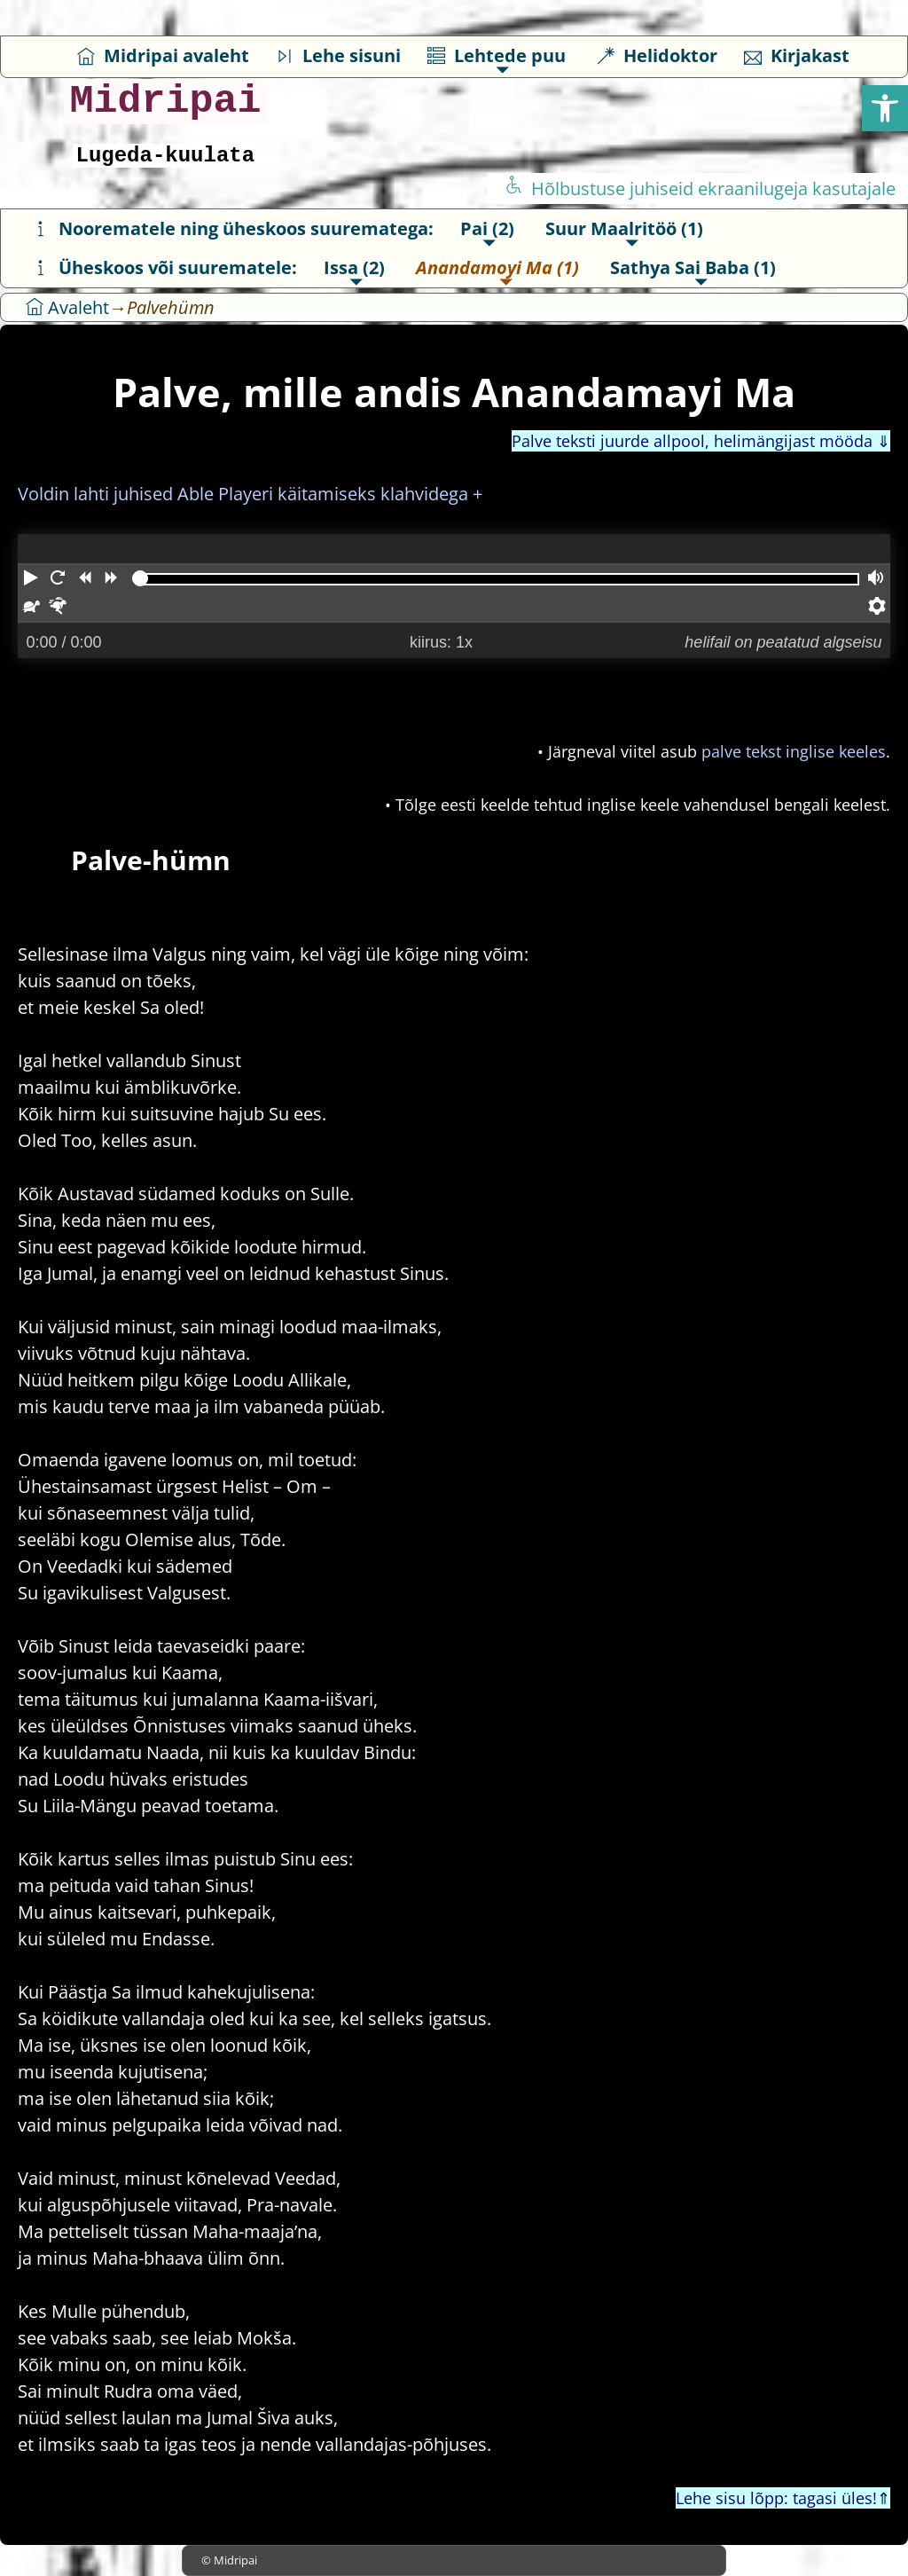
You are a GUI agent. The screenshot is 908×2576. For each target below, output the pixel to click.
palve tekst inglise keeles (793, 751)
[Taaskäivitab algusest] (57, 579)
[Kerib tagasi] (84, 579)
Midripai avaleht (163, 55)
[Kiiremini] (57, 607)
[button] (885, 108)
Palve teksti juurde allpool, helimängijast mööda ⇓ (701, 441)
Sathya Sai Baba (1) (693, 267)
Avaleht (67, 307)
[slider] (140, 578)
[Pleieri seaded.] (877, 607)
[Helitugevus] (877, 579)
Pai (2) (487, 228)
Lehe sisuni (338, 55)
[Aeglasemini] (31, 607)
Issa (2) (354, 267)
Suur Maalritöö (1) (624, 228)
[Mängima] (31, 579)
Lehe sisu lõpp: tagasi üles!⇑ (783, 2498)
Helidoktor (657, 55)
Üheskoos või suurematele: (164, 267)
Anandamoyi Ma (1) (497, 267)
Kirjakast (796, 55)
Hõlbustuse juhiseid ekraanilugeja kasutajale (700, 188)
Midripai (165, 101)
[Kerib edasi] (110, 579)
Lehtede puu (496, 55)
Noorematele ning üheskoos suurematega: (233, 228)
